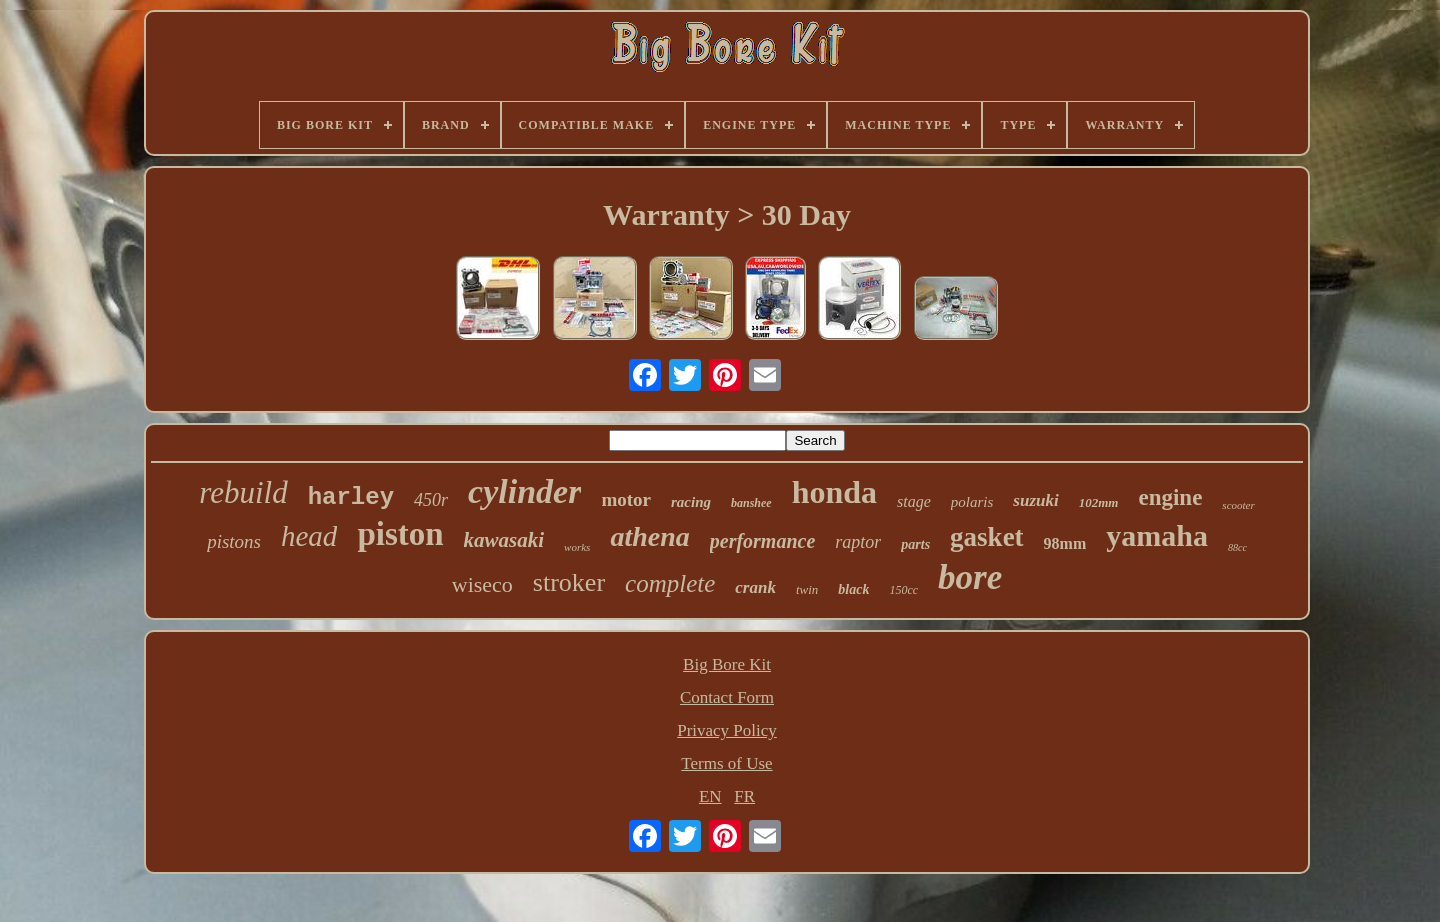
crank (755, 587)
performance (763, 541)
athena (649, 536)
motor (626, 499)
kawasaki (504, 540)
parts (915, 544)
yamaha (1157, 535)
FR (744, 796)
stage (914, 501)
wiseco (482, 584)
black (853, 589)
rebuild (243, 492)
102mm (1099, 502)
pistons (234, 541)
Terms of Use (726, 763)
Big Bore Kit (727, 664)
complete (670, 583)
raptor (858, 542)
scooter (1238, 505)
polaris (972, 502)
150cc (903, 590)
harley (351, 497)
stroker (569, 582)
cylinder (524, 491)
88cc (1237, 547)
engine (1170, 497)
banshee (751, 503)
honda (834, 492)
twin (807, 589)
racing (691, 502)
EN (710, 796)
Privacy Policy (727, 730)
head (309, 536)
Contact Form (727, 697)
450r (431, 500)
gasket (987, 537)
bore (970, 577)
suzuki (1035, 500)
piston (400, 534)
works (577, 547)
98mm (1065, 543)
